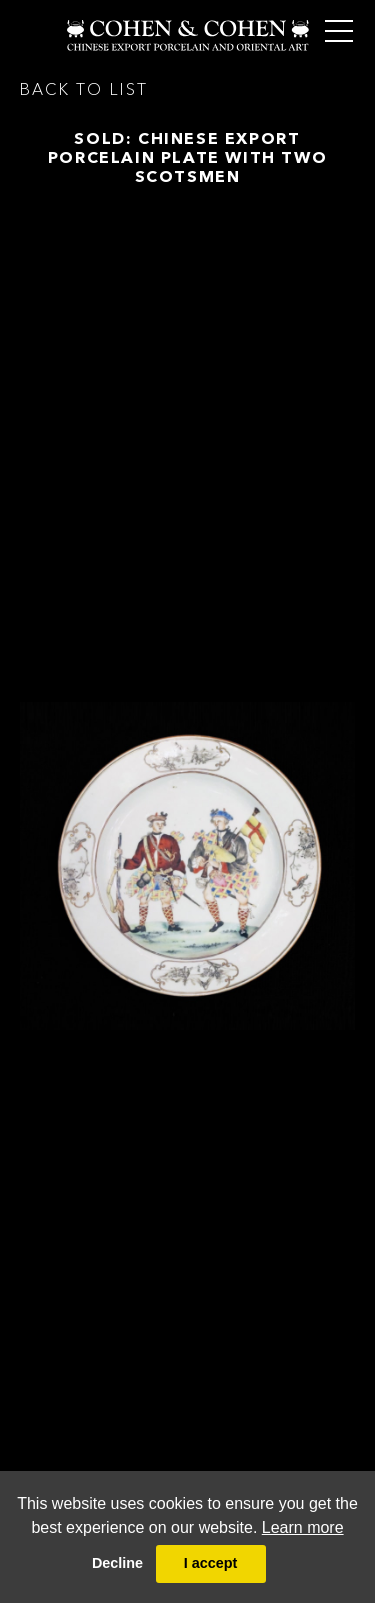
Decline (117, 1563)
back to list (84, 89)
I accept (211, 1563)
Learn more (303, 1527)
